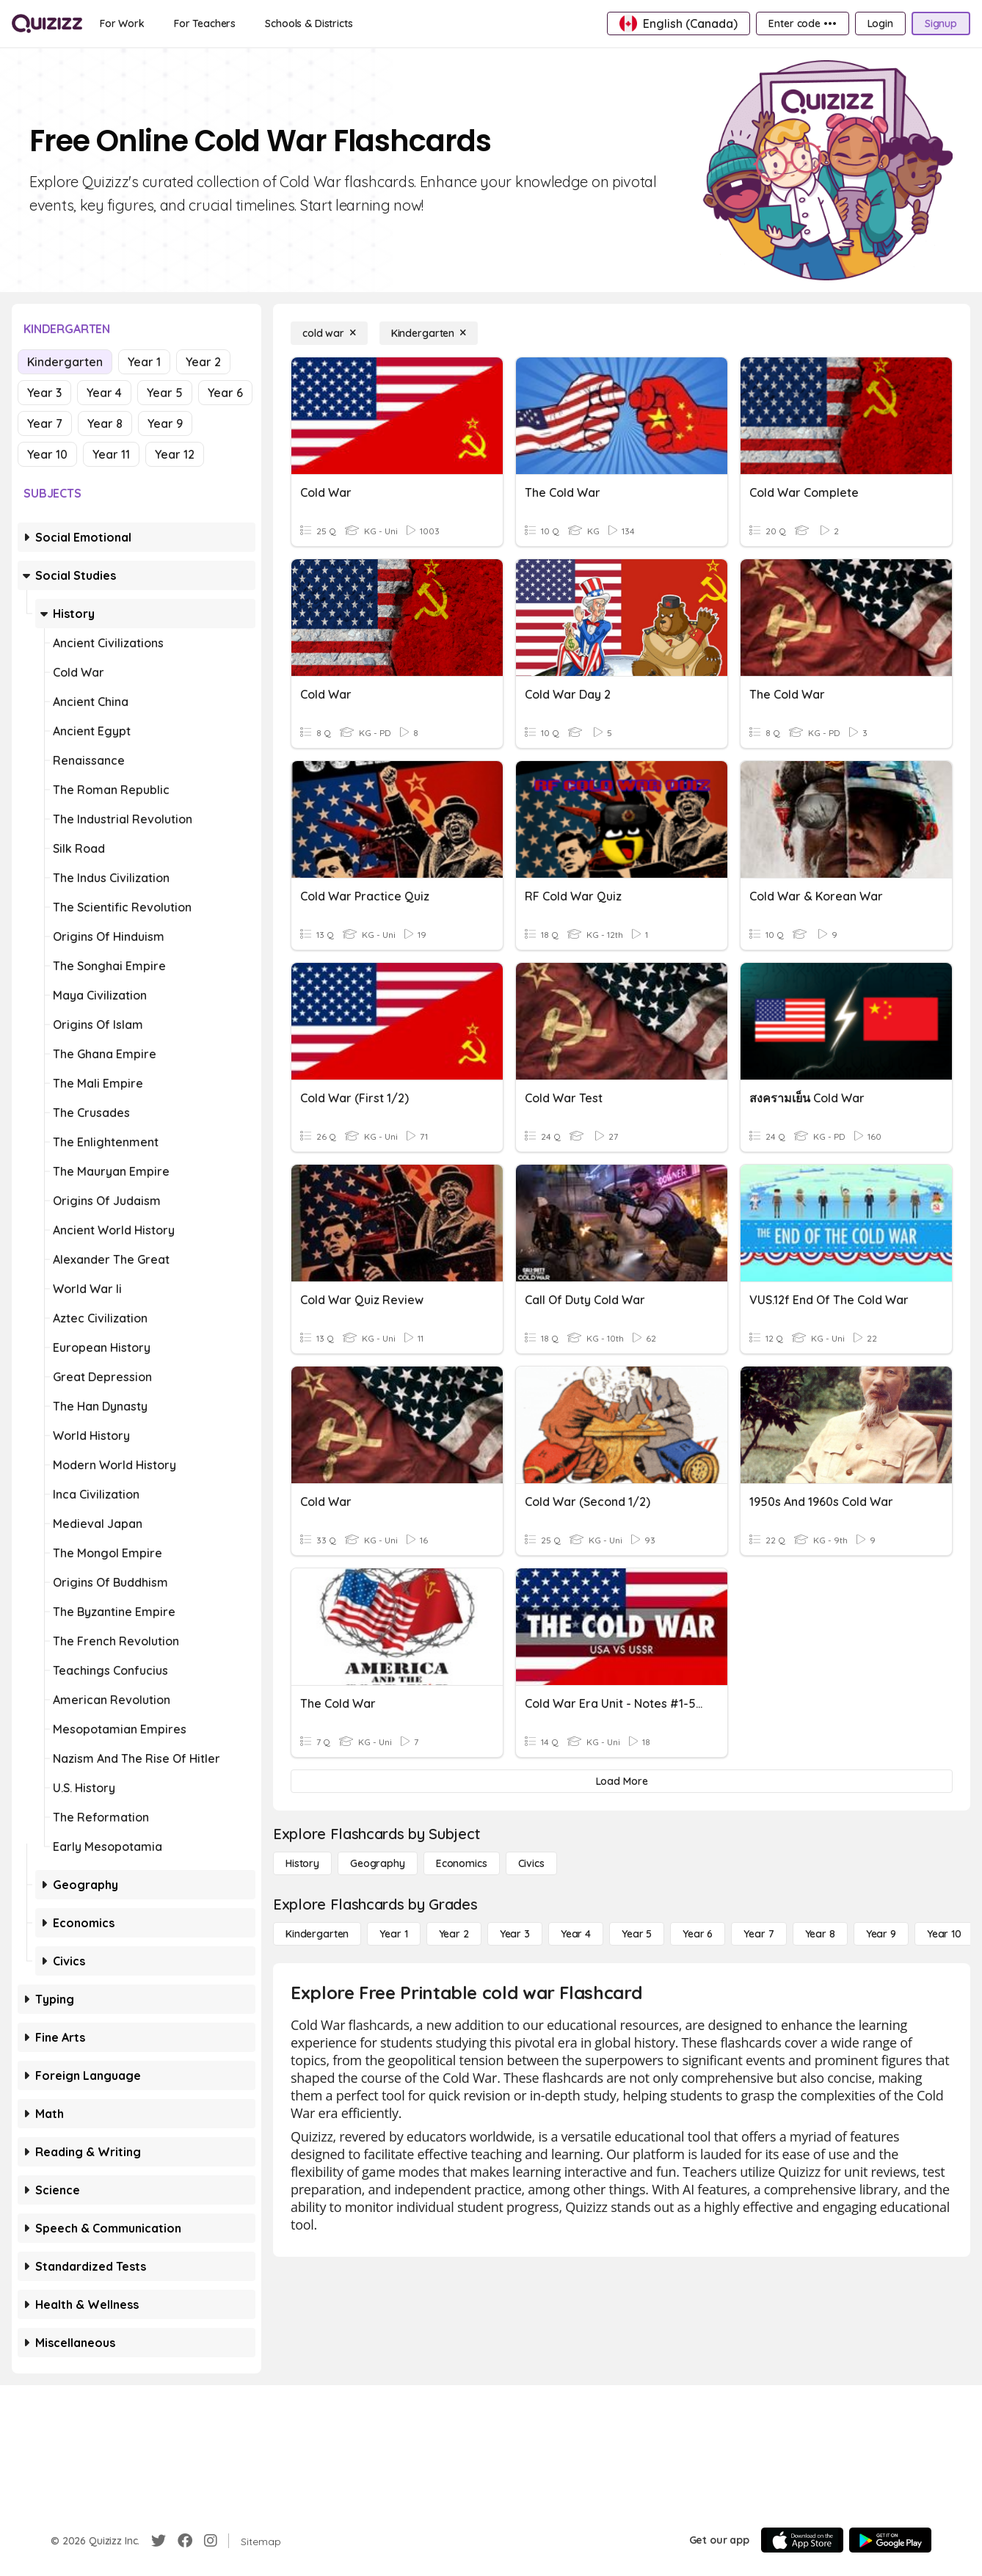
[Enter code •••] (802, 23)
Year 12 (174, 454)
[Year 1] (393, 1934)
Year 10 (47, 454)
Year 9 (165, 423)
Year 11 (111, 454)
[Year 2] (453, 1934)
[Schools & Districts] (308, 23)
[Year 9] (881, 1934)
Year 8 (105, 423)
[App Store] (802, 2540)
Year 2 (203, 361)
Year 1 (144, 361)
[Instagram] (210, 2541)
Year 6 (225, 392)
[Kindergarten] (428, 333)
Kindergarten (65, 361)
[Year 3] (514, 1934)
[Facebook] (185, 2541)
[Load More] (622, 1781)
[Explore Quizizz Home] (47, 23)
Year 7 (44, 423)
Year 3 (44, 392)
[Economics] (461, 1863)
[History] (302, 1863)
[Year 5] (636, 1934)
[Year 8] (820, 1934)
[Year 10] (944, 1934)
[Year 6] (697, 1934)
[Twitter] (158, 2541)
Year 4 (104, 392)
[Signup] (941, 23)
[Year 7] (758, 1934)
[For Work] (122, 23)
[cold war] (329, 333)
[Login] (880, 23)
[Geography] (378, 1863)
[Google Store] (890, 2540)
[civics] (531, 1863)
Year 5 (165, 392)
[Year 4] (575, 1934)
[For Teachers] (204, 23)
